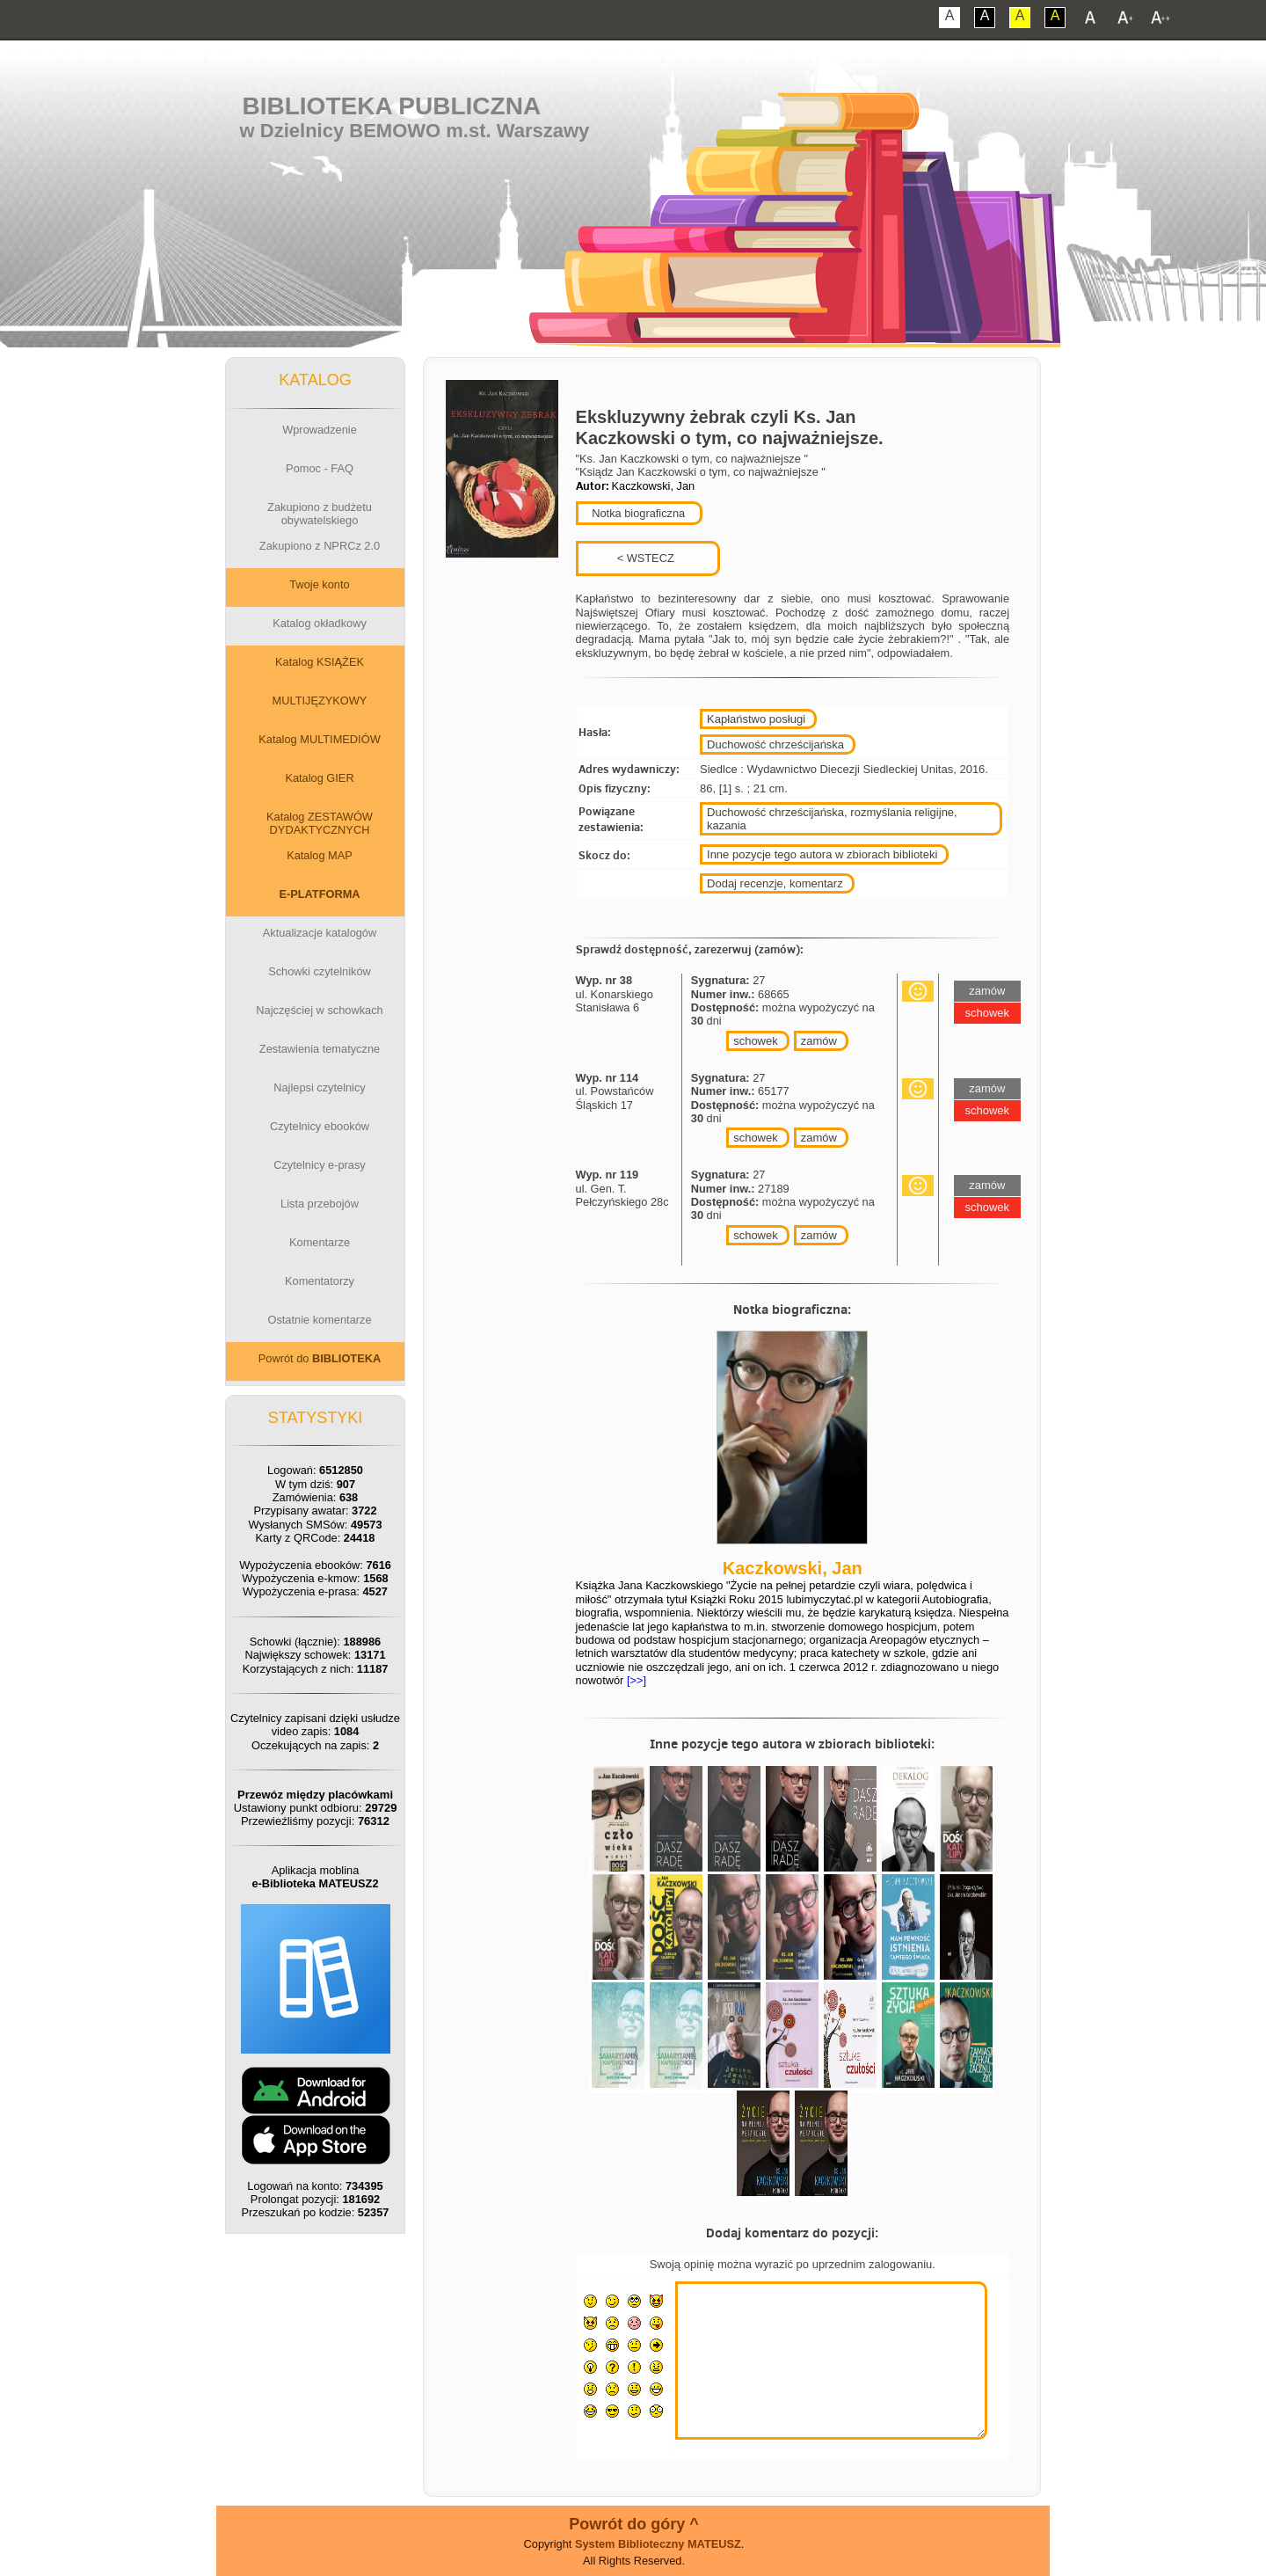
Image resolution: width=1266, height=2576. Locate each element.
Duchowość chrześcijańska (775, 744)
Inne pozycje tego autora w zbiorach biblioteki (822, 854)
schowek (755, 1040)
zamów (819, 1040)
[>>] (634, 1680)
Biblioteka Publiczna (392, 106)
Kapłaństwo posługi (756, 719)
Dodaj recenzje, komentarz (775, 883)
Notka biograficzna (637, 513)
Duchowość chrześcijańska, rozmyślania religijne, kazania (832, 819)
